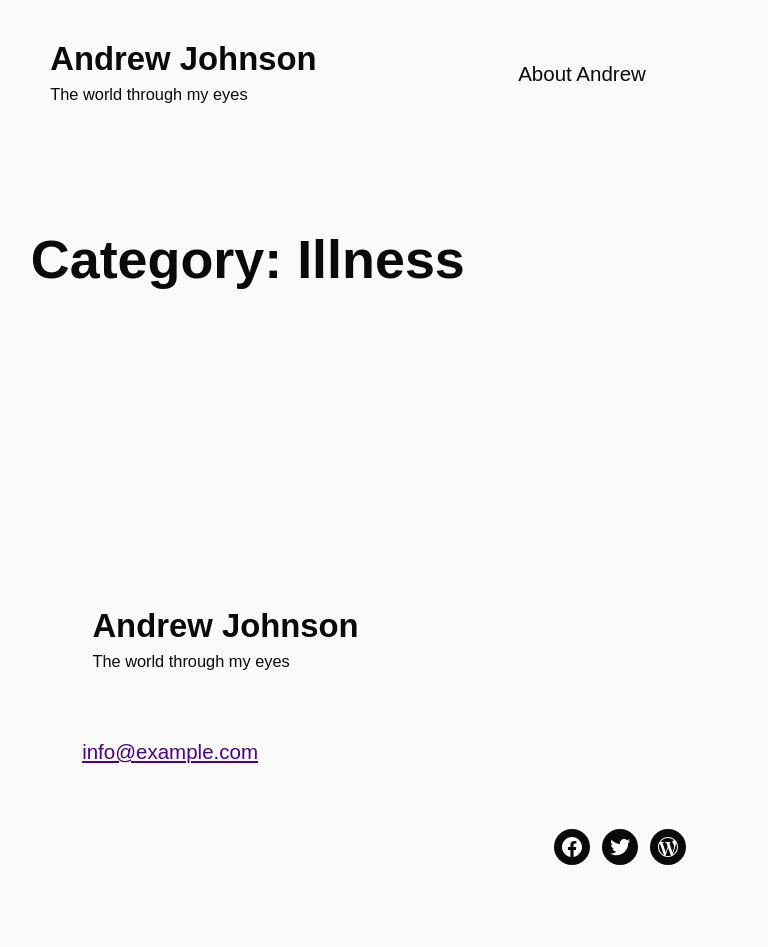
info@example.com (170, 751)
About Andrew (582, 73)
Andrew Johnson (183, 58)
